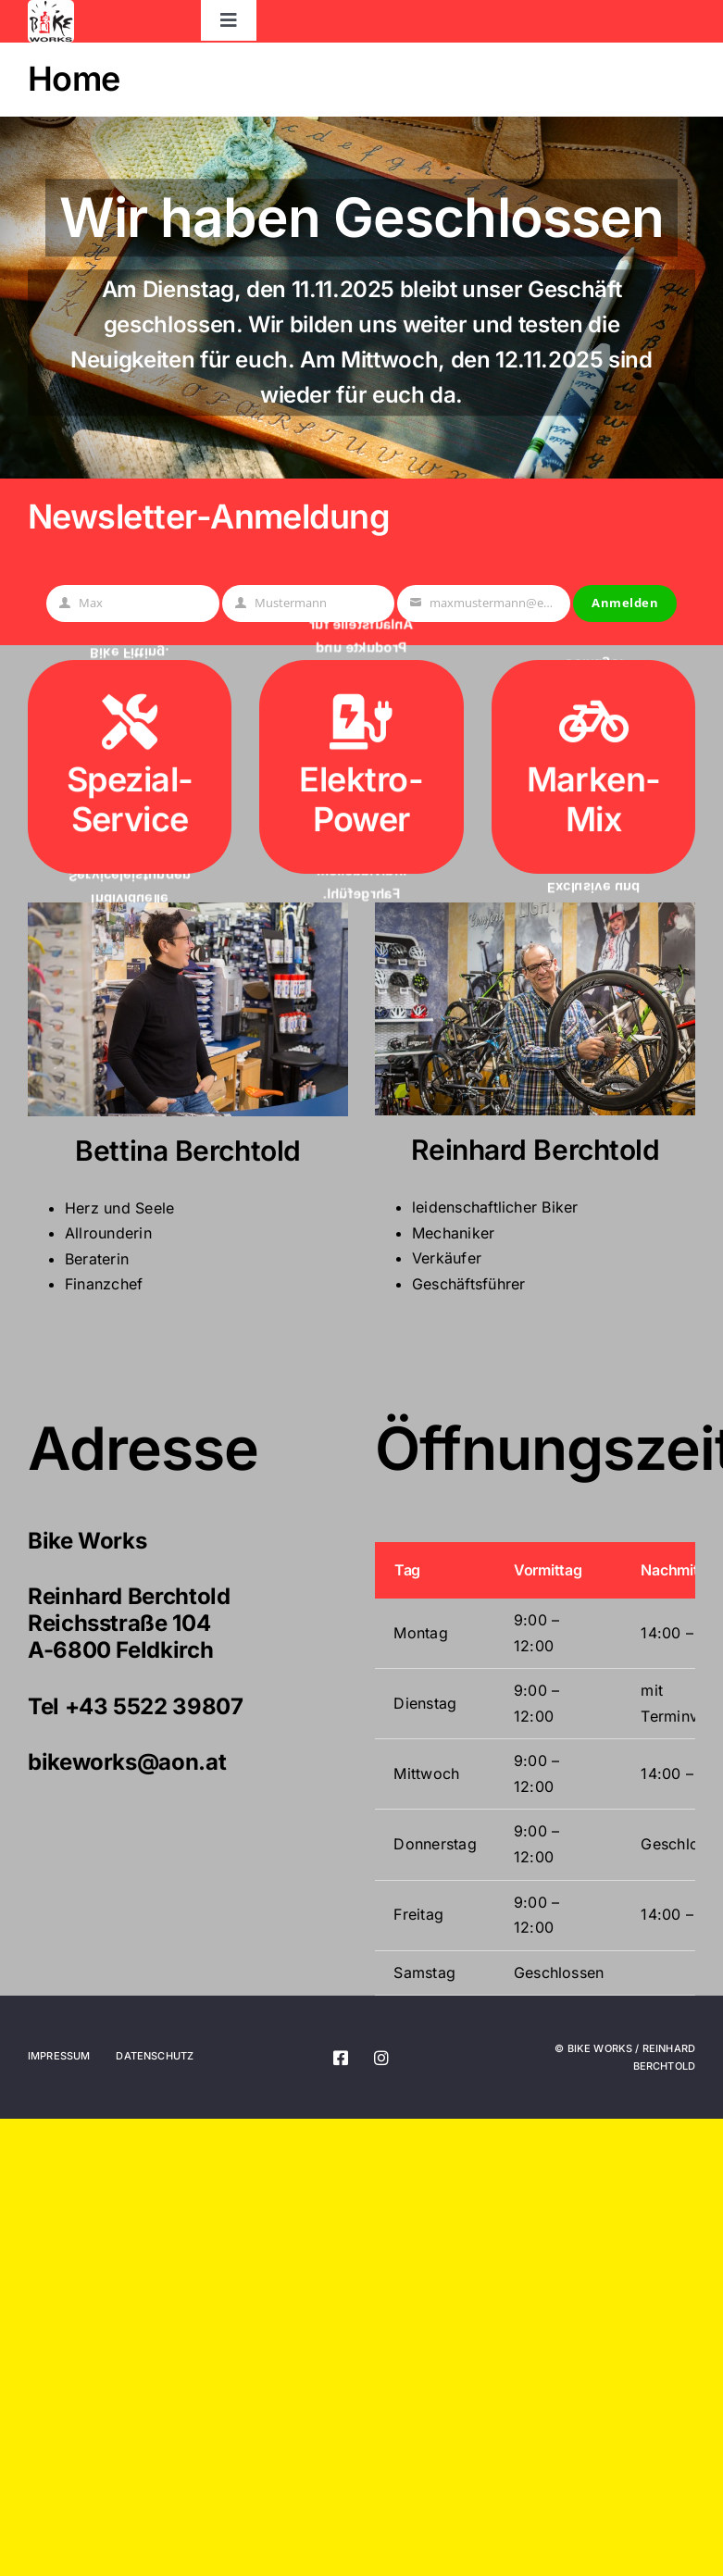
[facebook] (341, 2057)
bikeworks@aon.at (127, 1761)
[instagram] (382, 2057)
